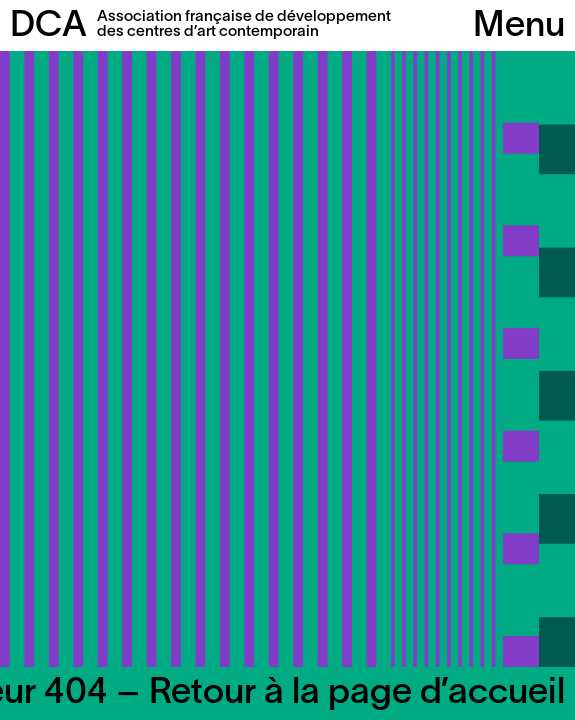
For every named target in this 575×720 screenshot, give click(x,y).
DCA (48, 27)
